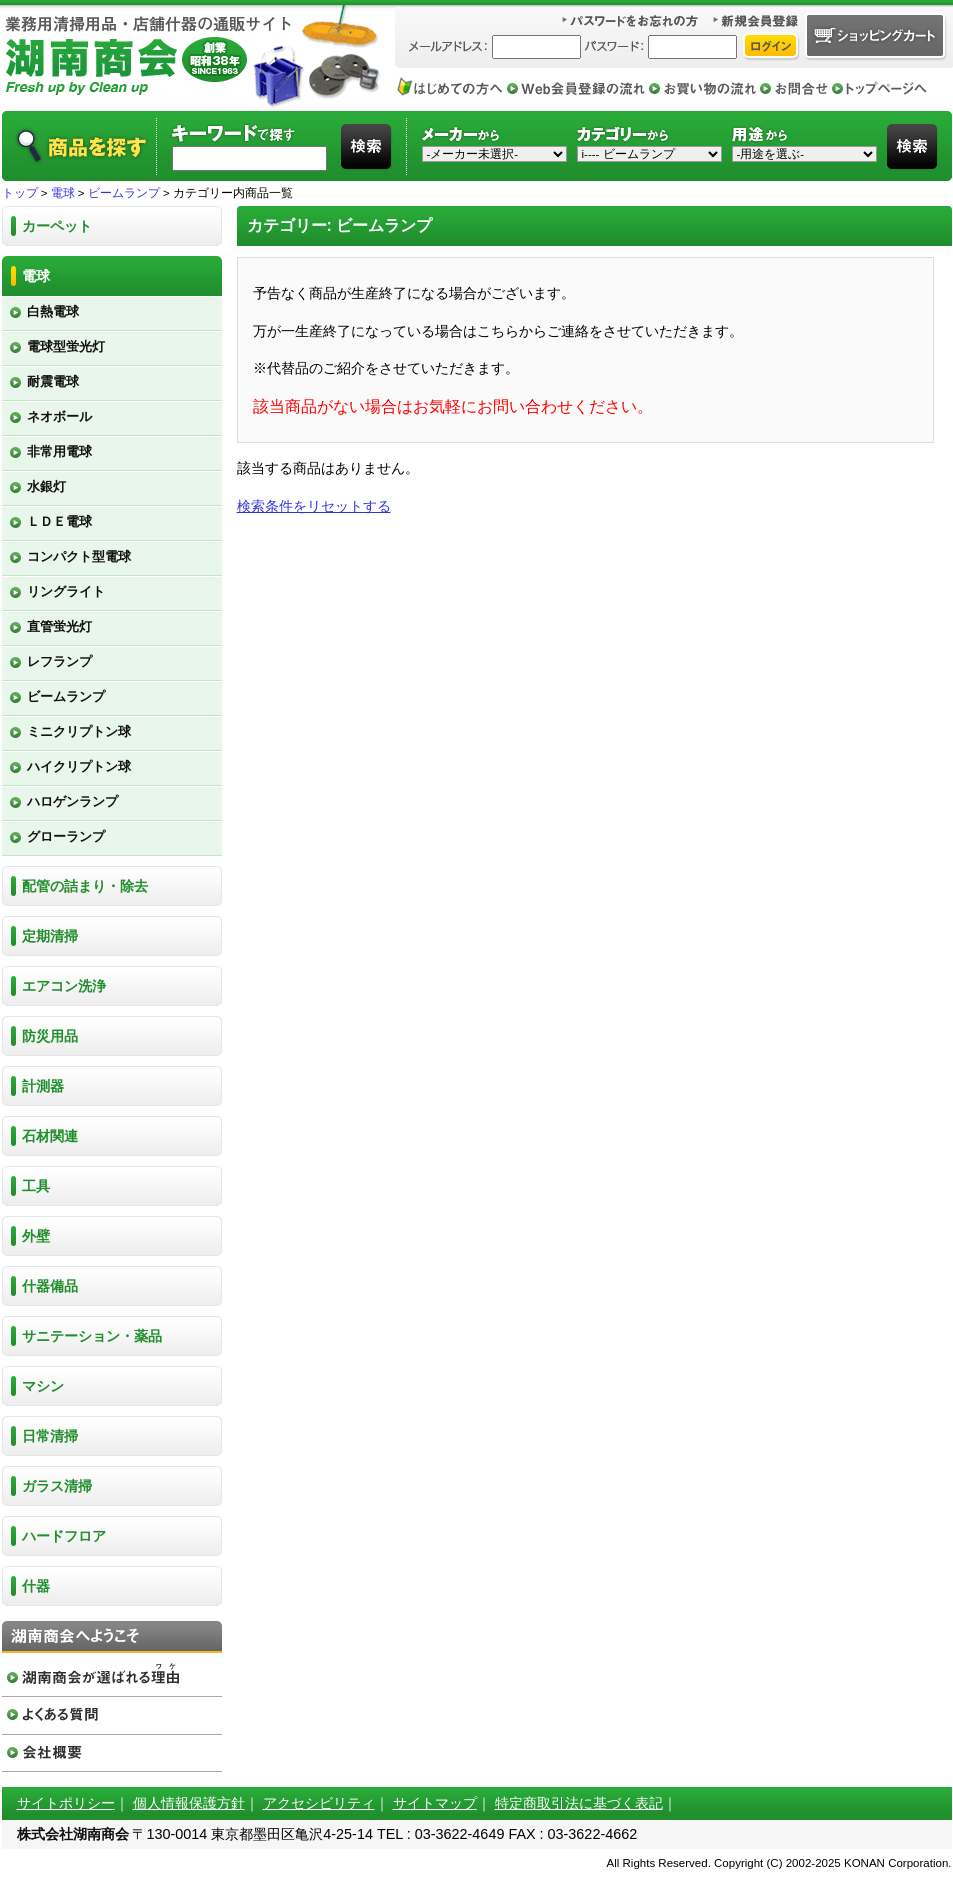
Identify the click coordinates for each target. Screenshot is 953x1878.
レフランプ (59, 661)
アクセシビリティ (319, 1803)
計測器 (43, 1086)
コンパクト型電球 (79, 556)
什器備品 (50, 1286)
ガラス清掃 (57, 1486)
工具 (36, 1186)
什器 (36, 1586)
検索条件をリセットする (314, 506)
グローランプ (66, 836)
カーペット (57, 226)
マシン (43, 1386)
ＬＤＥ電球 (59, 521)
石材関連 (50, 1136)
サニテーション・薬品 (92, 1336)
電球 (63, 193)
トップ (20, 193)
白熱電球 (53, 311)
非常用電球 (59, 451)
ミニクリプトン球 (79, 731)
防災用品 (50, 1036)
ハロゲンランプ (72, 801)
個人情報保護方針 (189, 1803)
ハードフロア (64, 1536)
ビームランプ (124, 193)
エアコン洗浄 (64, 986)
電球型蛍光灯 (66, 346)
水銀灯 (46, 486)
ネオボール (59, 416)
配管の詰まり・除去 (85, 886)
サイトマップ (435, 1803)
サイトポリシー (66, 1803)
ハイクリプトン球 (79, 766)
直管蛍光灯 (59, 626)
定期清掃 (50, 936)
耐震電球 (53, 381)
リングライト (66, 591)
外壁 (36, 1236)
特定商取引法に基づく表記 (579, 1803)
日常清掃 (50, 1436)
